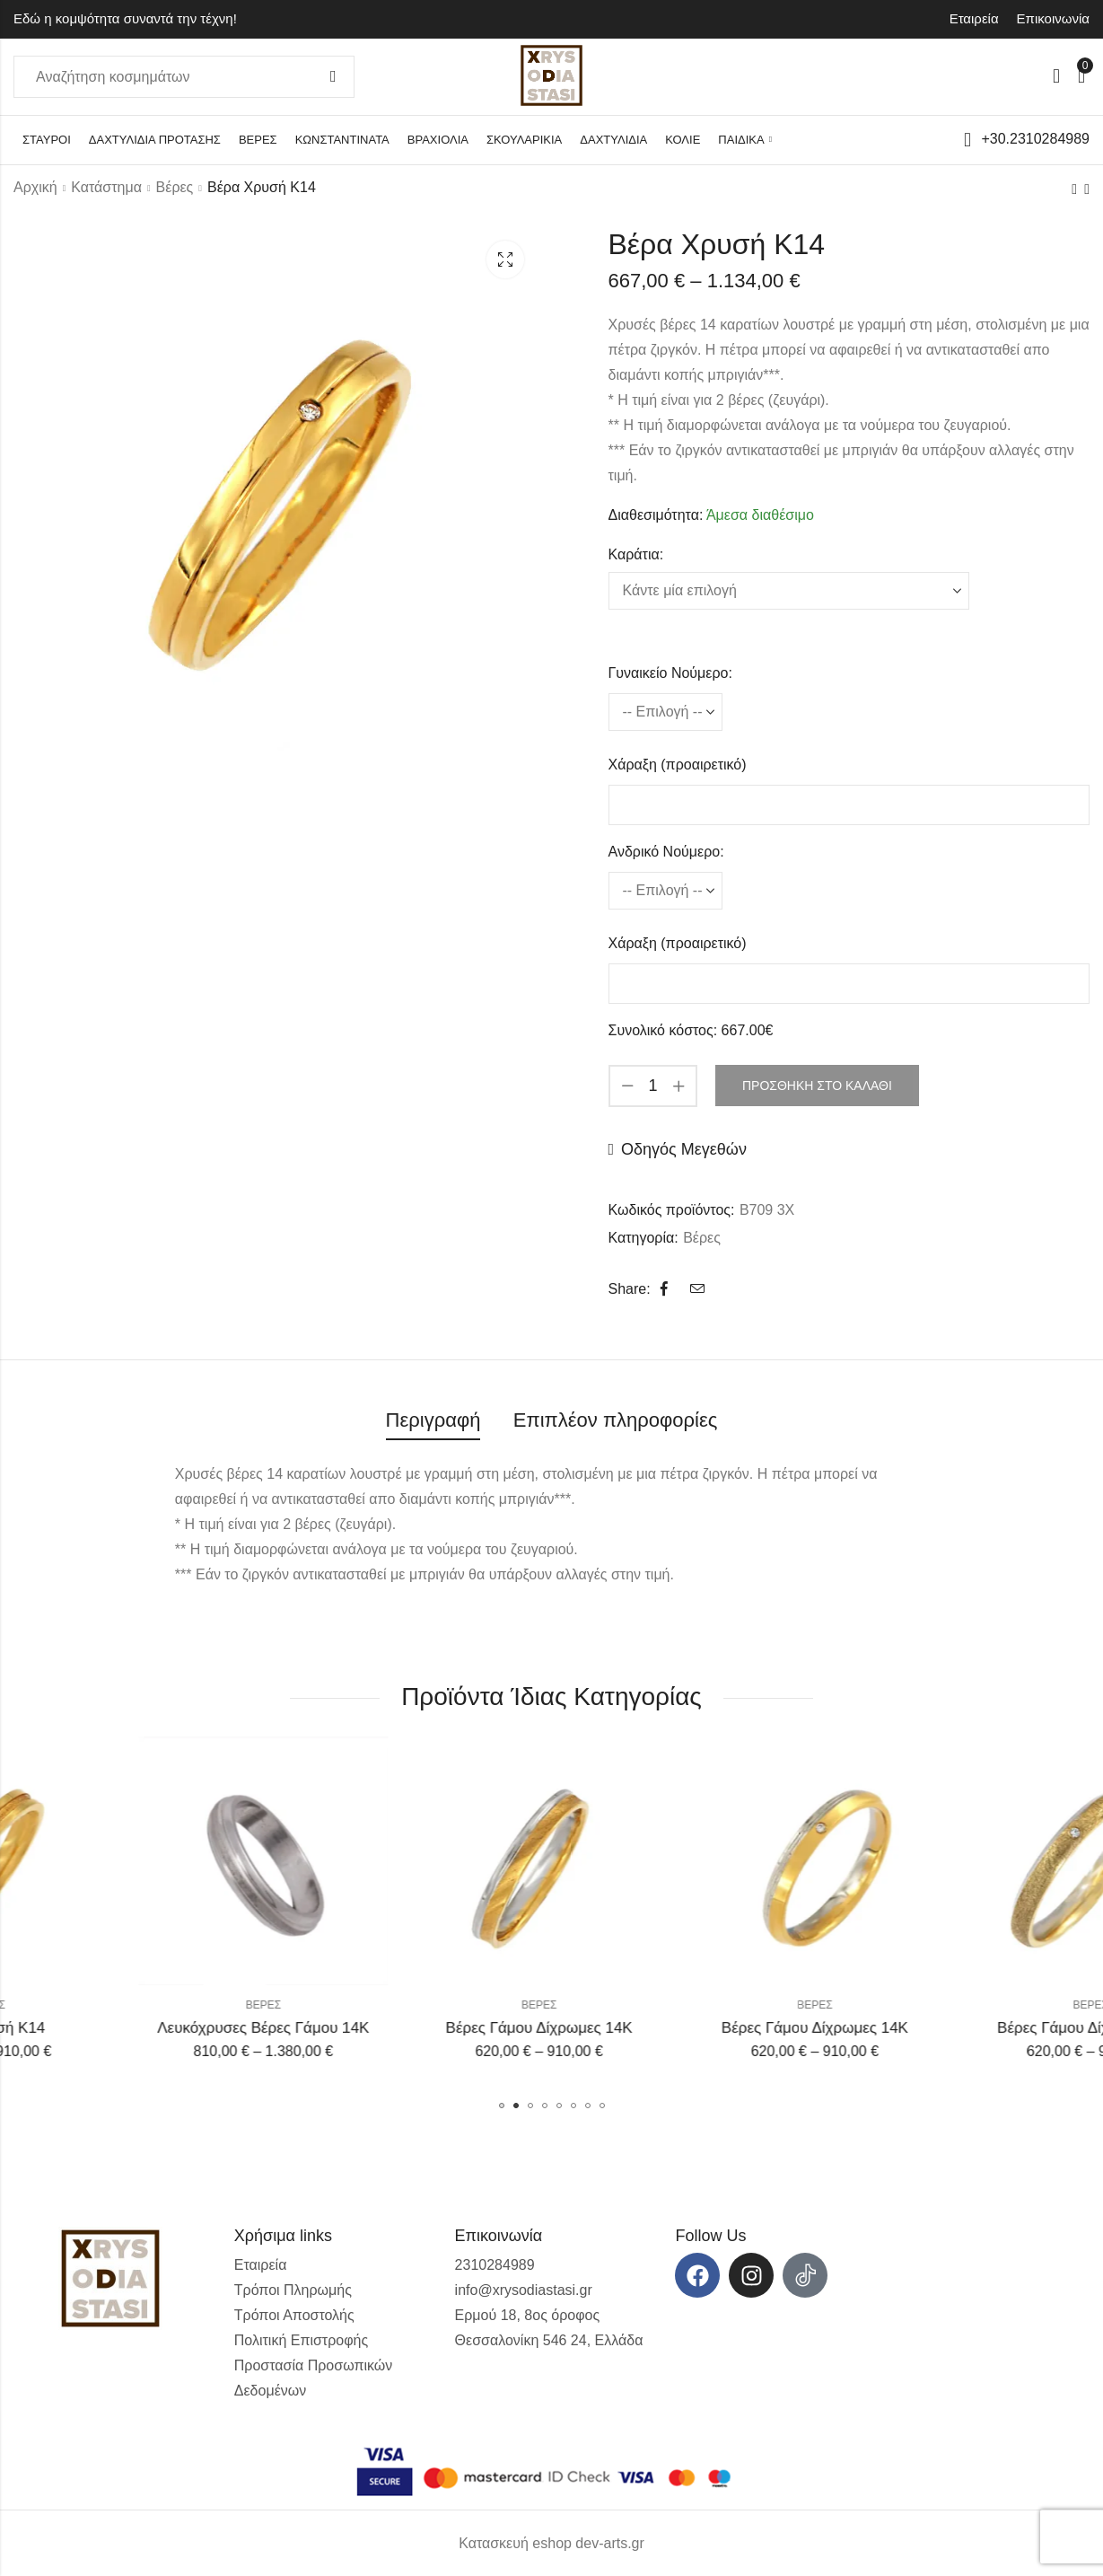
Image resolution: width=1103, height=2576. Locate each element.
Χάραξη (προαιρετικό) (677, 764)
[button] (501, 2105)
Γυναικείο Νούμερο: (670, 673)
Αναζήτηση (333, 77)
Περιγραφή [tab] (433, 1420)
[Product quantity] (653, 1086)
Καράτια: (636, 554)
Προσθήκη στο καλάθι (817, 1085)
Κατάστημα (106, 187)
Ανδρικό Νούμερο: (666, 851)
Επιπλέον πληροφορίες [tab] (615, 1420)
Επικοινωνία (1053, 18)
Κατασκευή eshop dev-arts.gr (551, 2543)
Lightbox (505, 259)
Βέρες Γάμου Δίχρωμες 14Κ (689, 2027)
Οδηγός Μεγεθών (684, 1149)
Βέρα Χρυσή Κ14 (137, 2027)
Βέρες (175, 187)
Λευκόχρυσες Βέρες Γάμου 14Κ (414, 2027)
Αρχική (35, 187)
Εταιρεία (974, 18)
